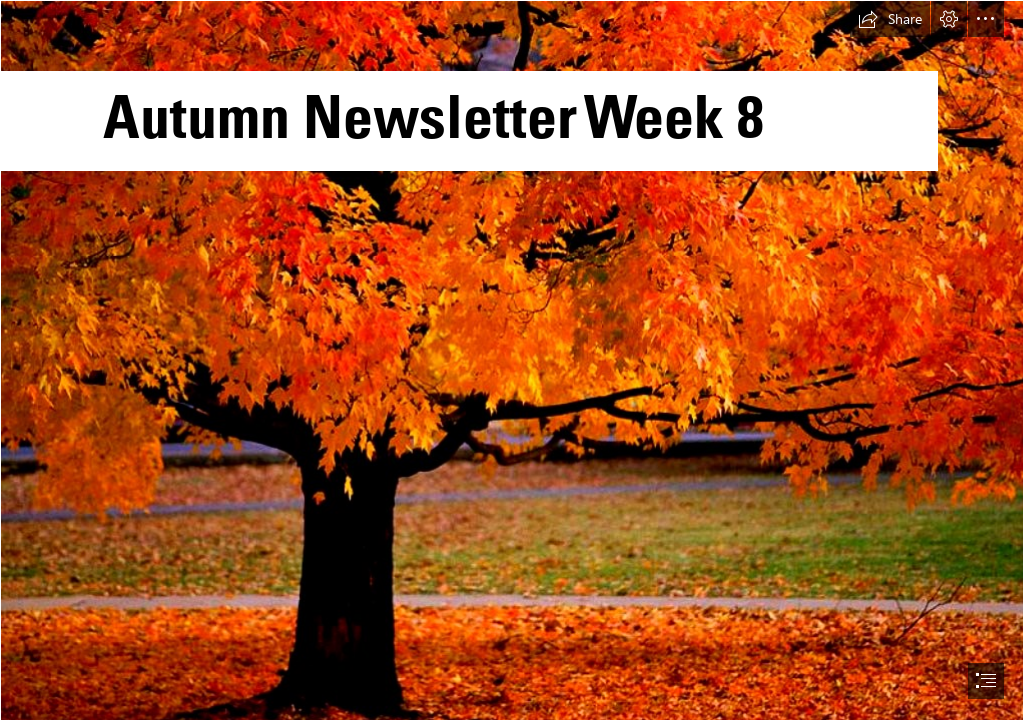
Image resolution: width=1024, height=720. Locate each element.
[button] (890, 19)
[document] (512, 360)
